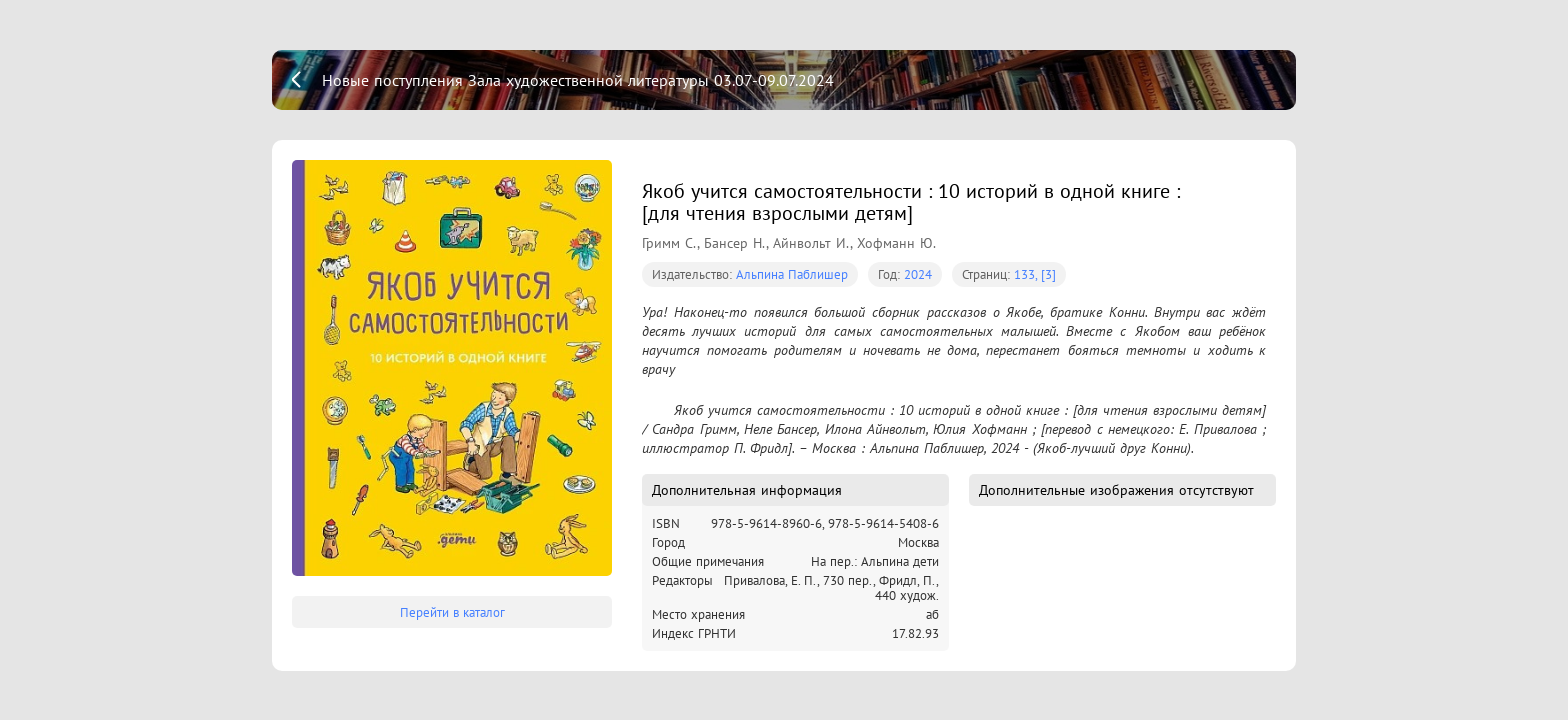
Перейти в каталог (452, 612)
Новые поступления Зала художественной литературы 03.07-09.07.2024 (578, 80)
